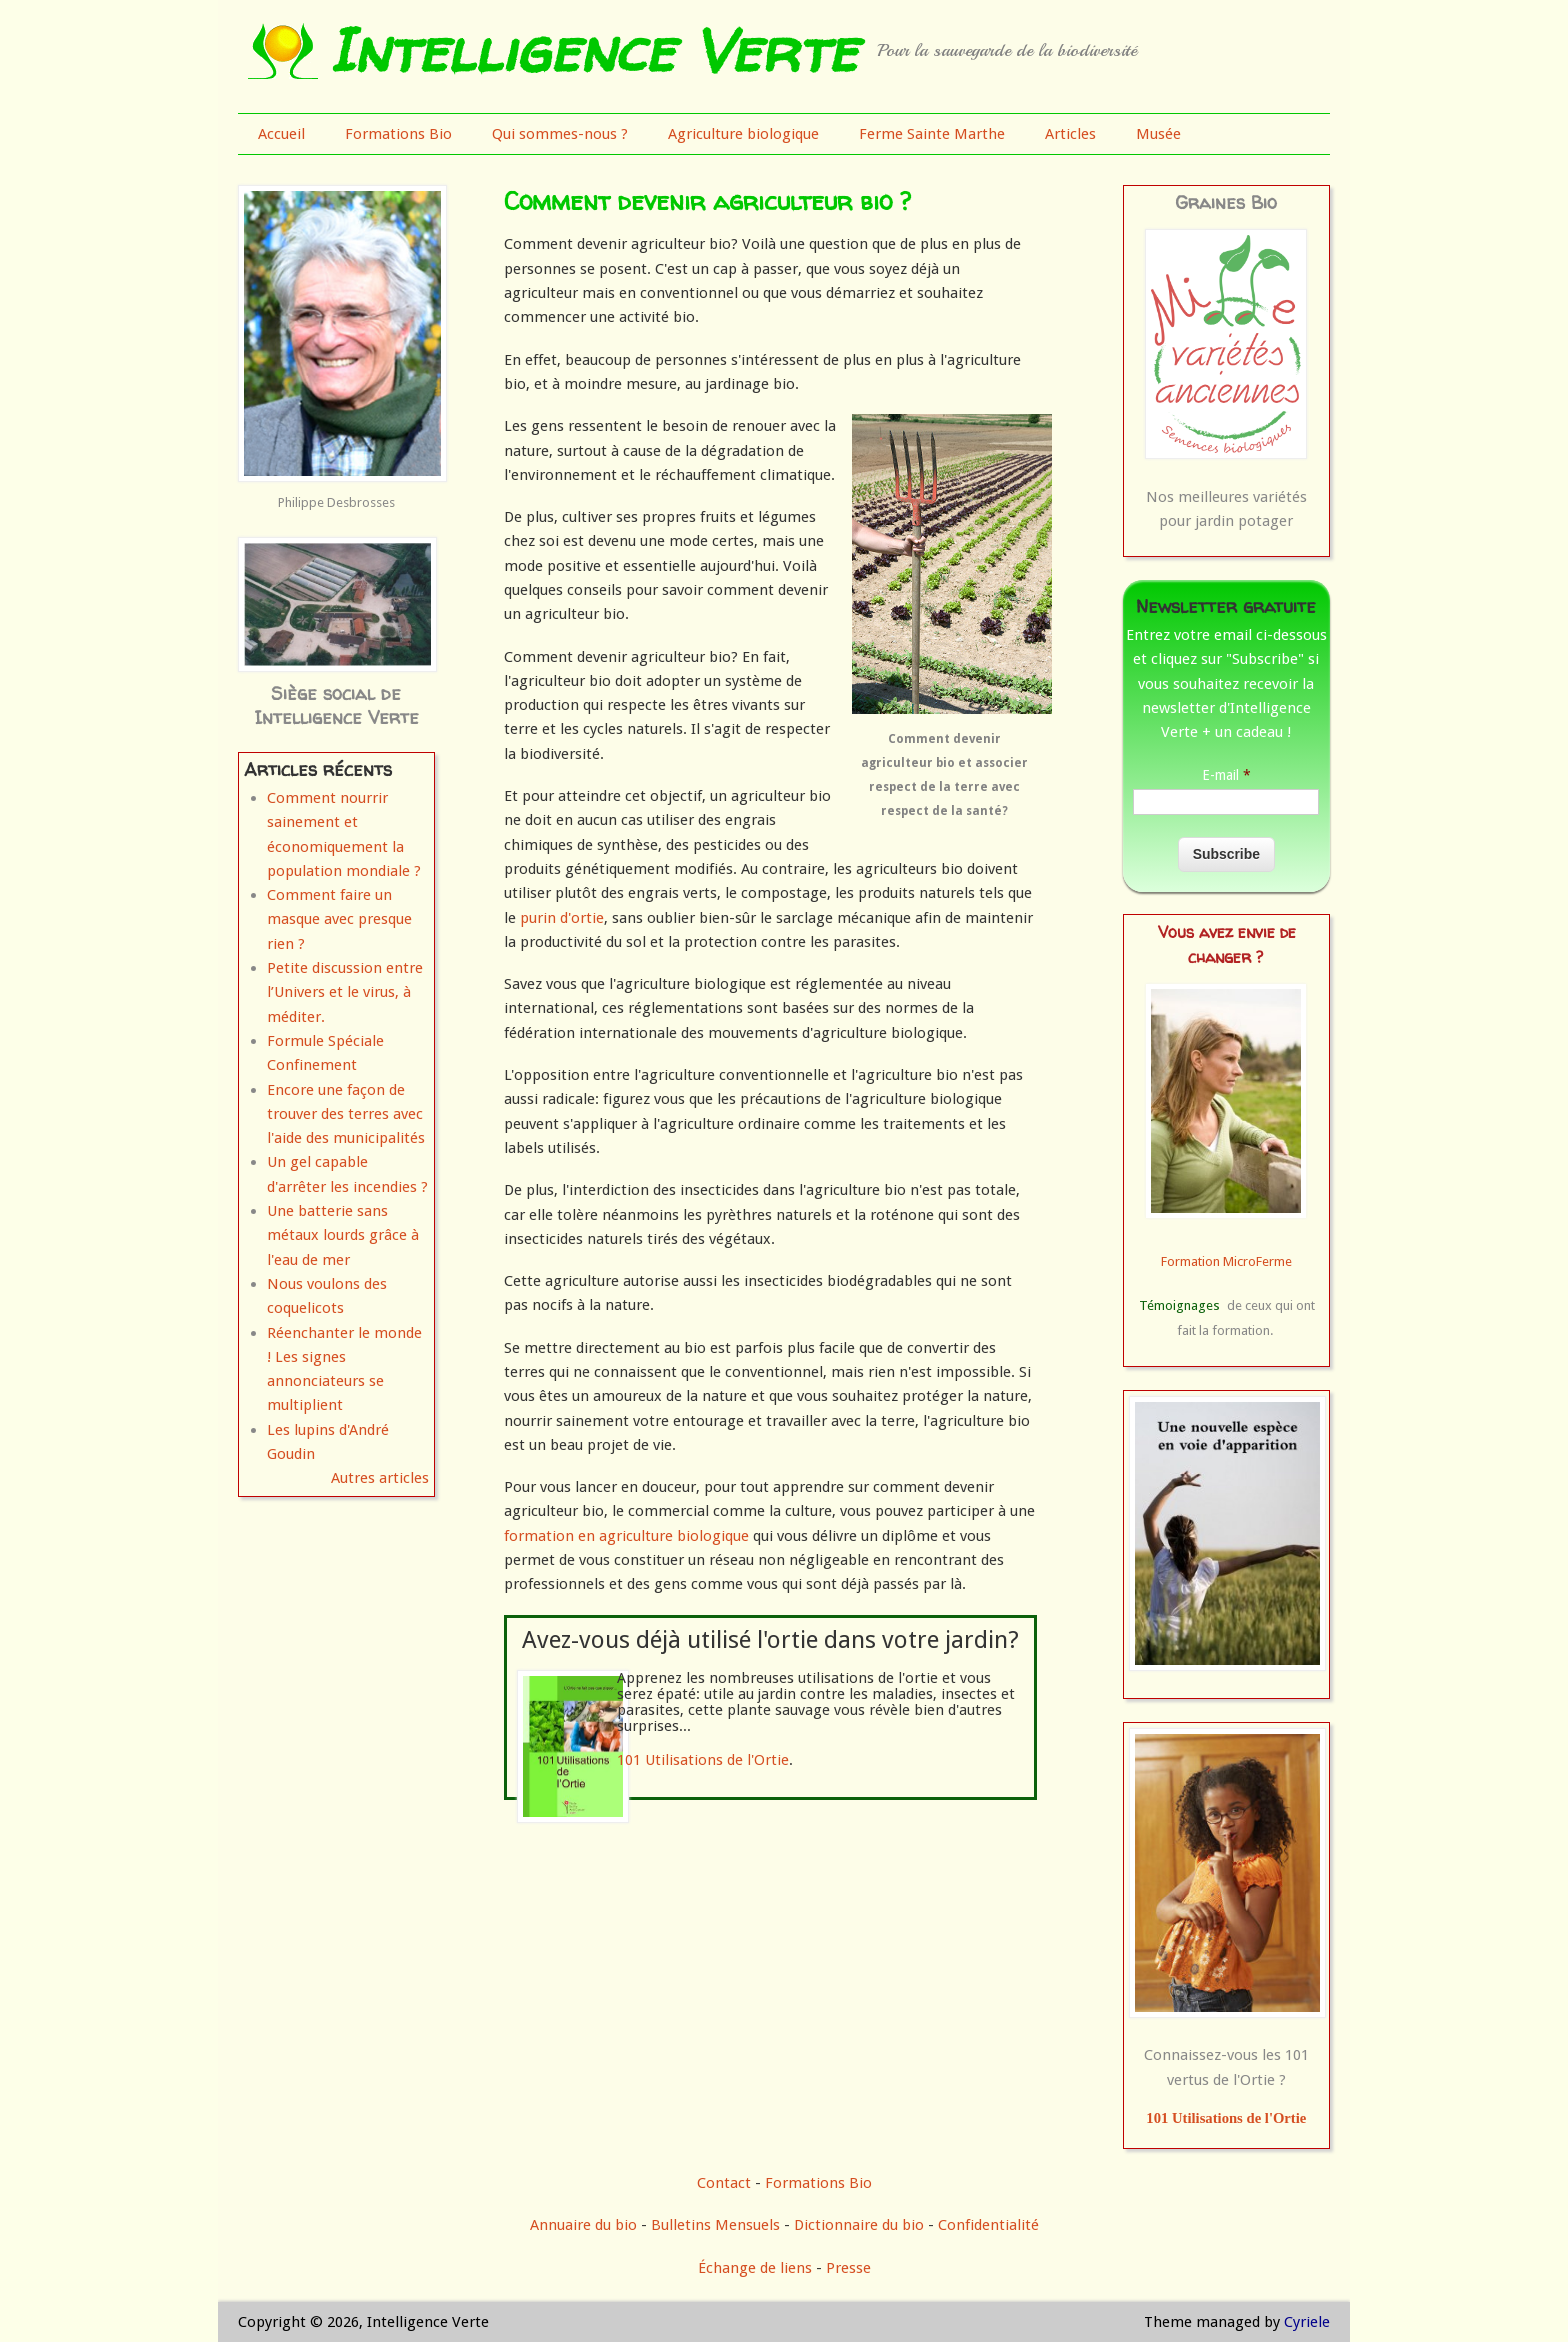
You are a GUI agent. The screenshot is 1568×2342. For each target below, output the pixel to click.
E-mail (1226, 775)
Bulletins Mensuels (715, 2225)
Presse (848, 2268)
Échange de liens (757, 2268)
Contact (724, 2183)
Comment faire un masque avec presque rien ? (339, 919)
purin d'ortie (562, 918)
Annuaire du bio (583, 2225)
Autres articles (380, 1478)
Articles (1070, 134)
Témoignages (1179, 1305)
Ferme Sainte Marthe (932, 134)
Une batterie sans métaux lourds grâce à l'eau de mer (343, 1235)
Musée (1158, 134)
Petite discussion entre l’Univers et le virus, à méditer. (345, 992)
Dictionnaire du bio (859, 2225)
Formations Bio (398, 134)
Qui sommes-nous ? (560, 134)
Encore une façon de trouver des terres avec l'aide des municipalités (346, 1114)
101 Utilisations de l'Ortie (703, 1760)
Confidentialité (988, 2225)
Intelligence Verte (592, 50)
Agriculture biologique (743, 134)
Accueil (281, 134)
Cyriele (1307, 2322)
